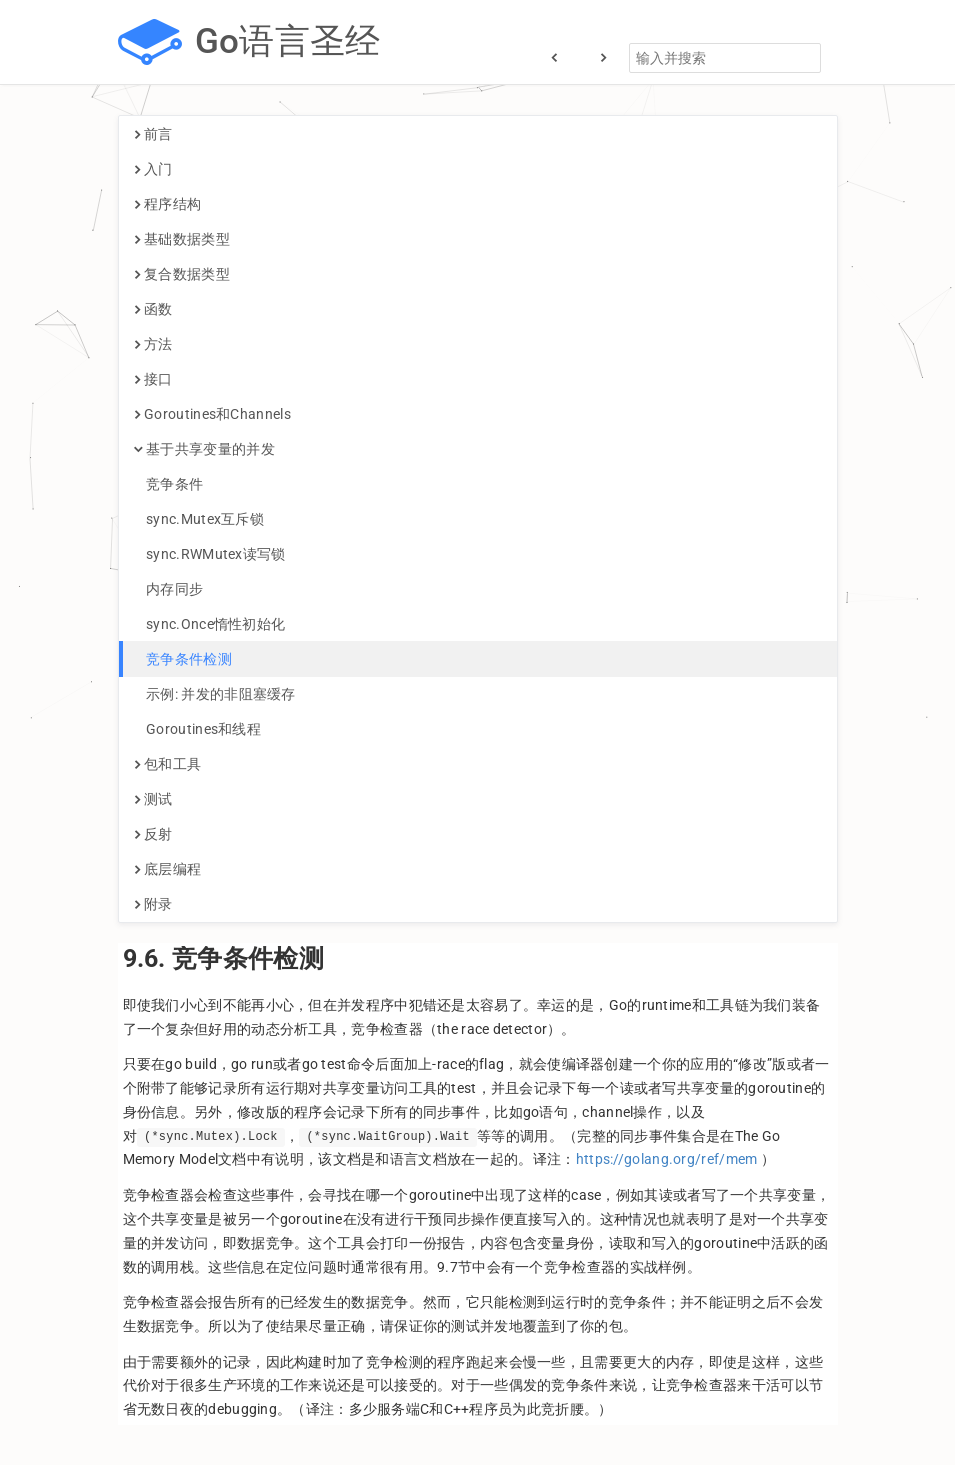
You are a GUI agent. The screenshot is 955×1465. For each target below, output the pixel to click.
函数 (153, 309)
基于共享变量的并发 (204, 449)
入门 (153, 169)
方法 (153, 344)
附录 (153, 904)
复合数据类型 (182, 274)
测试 (153, 799)
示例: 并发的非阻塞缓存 (215, 694)
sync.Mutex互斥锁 (199, 519)
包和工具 (168, 764)
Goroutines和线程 (198, 729)
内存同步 (169, 589)
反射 (153, 834)
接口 (153, 379)
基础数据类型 (182, 239)
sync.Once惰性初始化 (210, 624)
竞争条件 (169, 484)
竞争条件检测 (183, 659)
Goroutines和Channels (212, 414)
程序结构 (168, 204)
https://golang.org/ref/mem (667, 1159)
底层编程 (168, 869)
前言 (153, 134)
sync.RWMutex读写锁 (210, 554)
